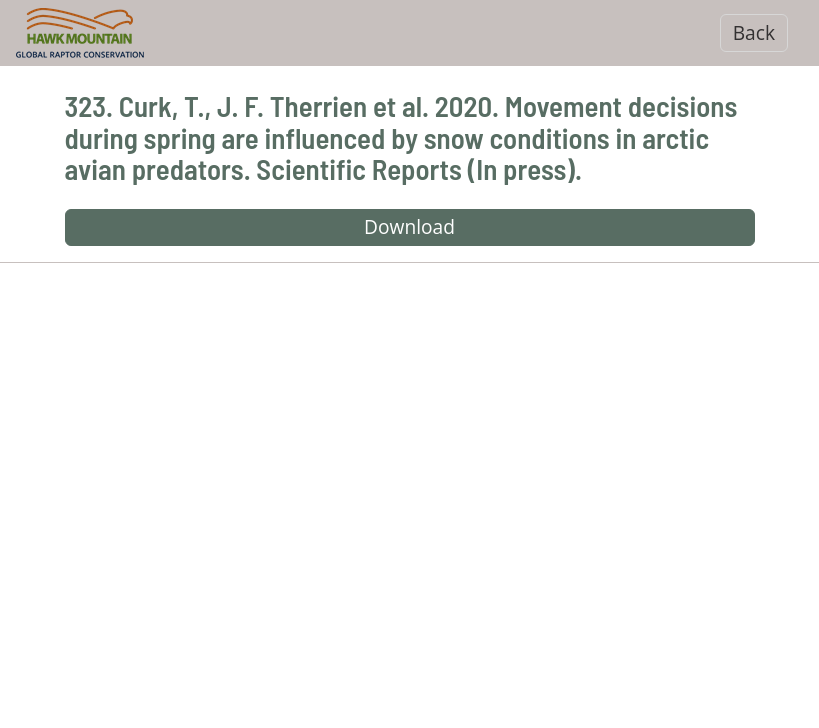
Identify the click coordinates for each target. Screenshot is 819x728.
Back (754, 32)
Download (409, 226)
